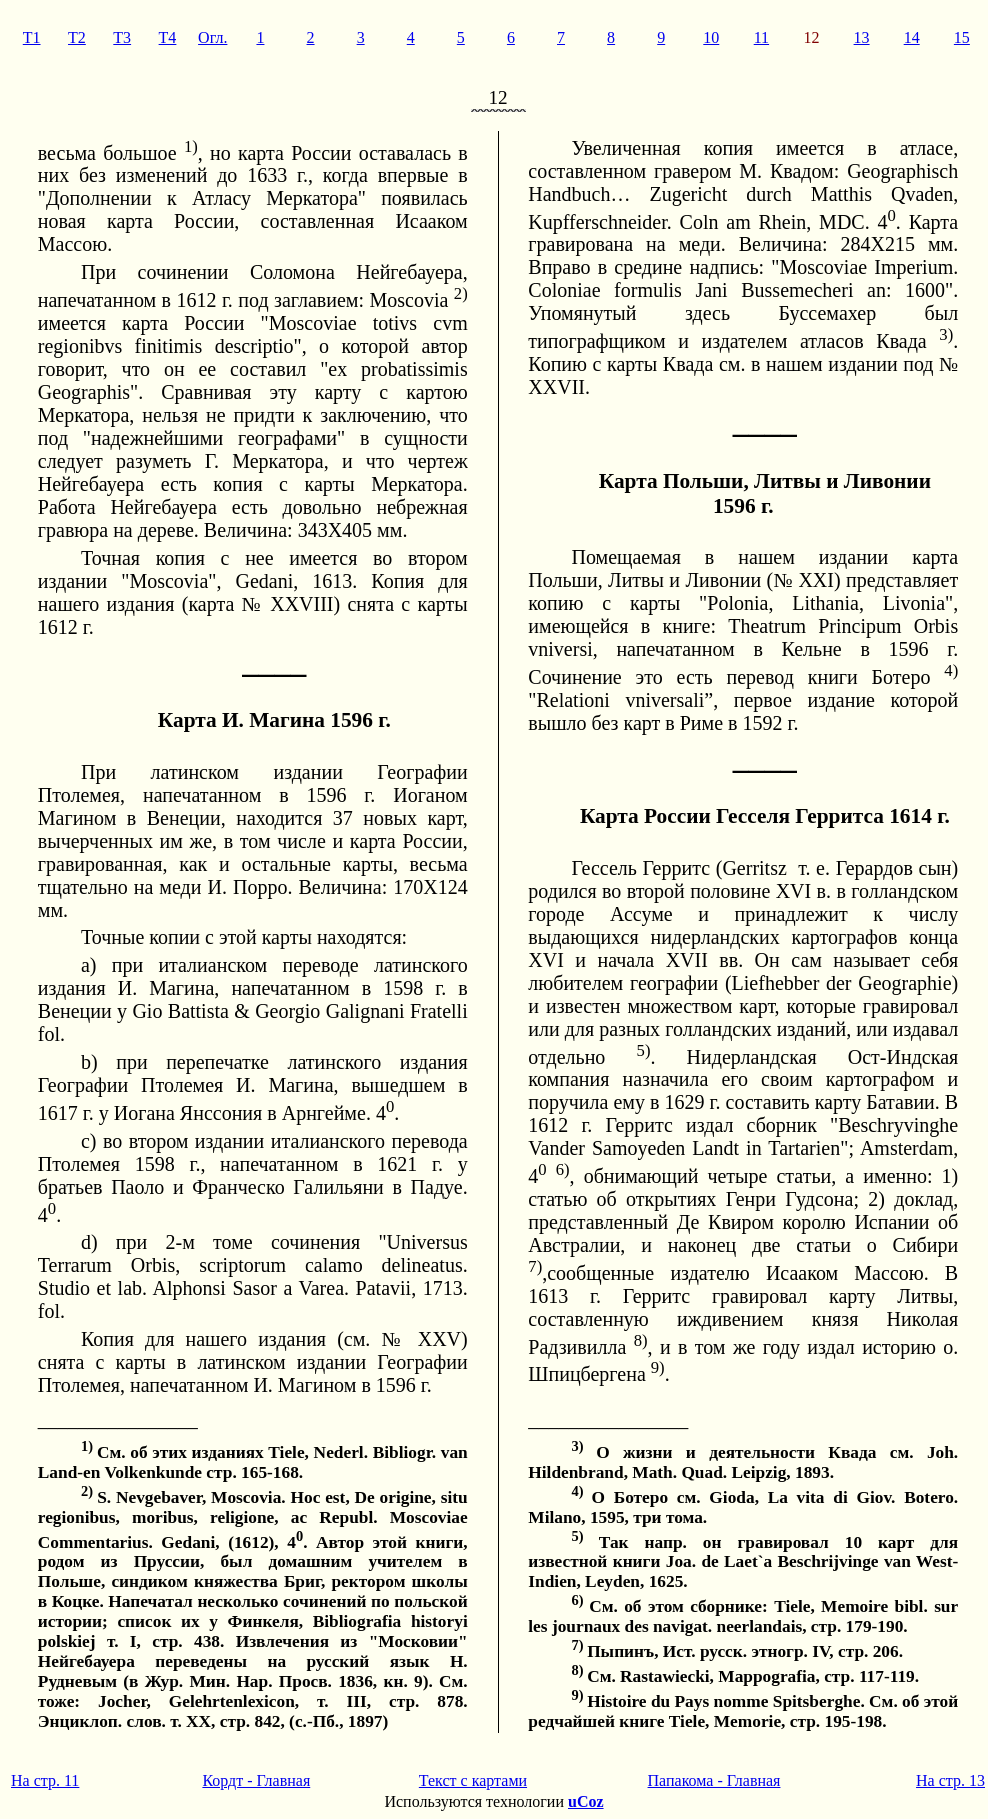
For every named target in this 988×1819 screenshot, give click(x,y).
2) (461, 293)
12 (811, 37)
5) (644, 1050)
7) (535, 1266)
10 (711, 37)
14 (912, 37)
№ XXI (803, 580)
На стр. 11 (45, 1780)
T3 (122, 37)
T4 (168, 37)
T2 (77, 37)
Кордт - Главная (256, 1780)
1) (191, 146)
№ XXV (421, 1339)
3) (946, 334)
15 (962, 37)
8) (641, 1340)
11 (761, 37)
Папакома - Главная (714, 1780)
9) (658, 1367)
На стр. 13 (950, 1780)
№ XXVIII (288, 604)
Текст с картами (473, 1780)
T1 (32, 37)
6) (563, 1169)
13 (862, 37)
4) (951, 670)
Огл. (212, 37)
